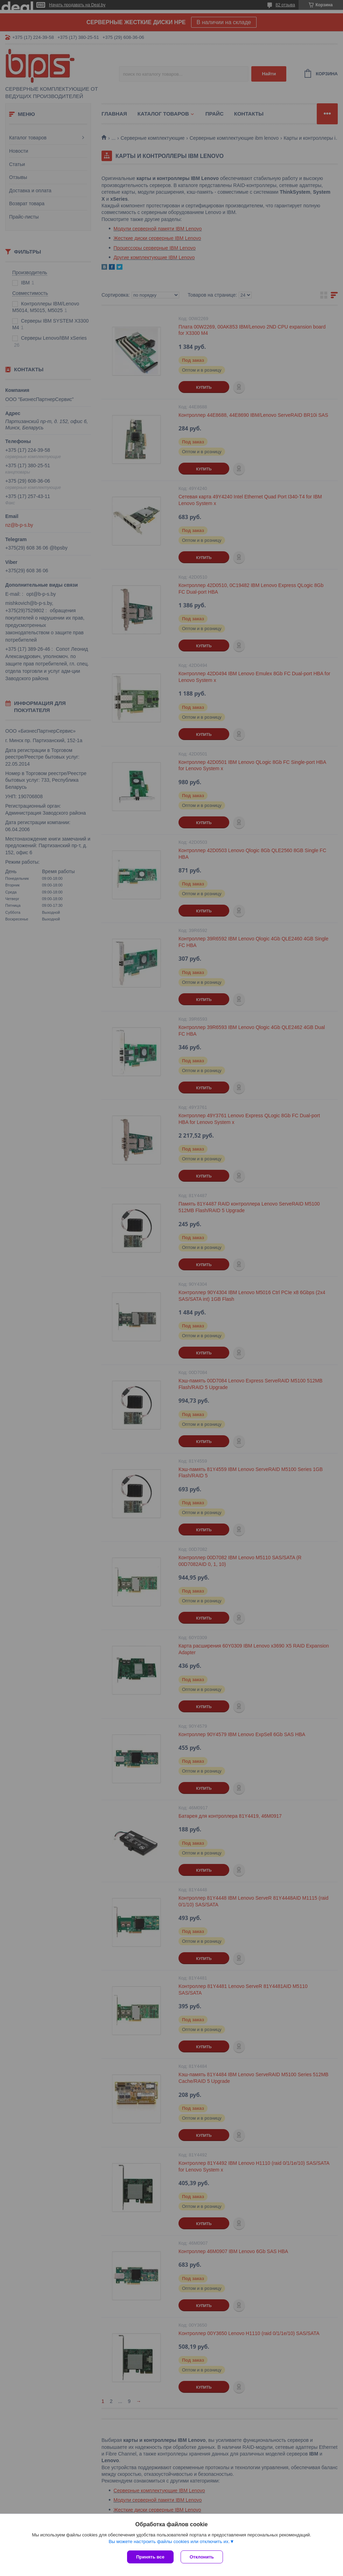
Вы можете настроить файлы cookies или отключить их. (169, 2541)
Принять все (150, 2557)
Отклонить (202, 2557)
